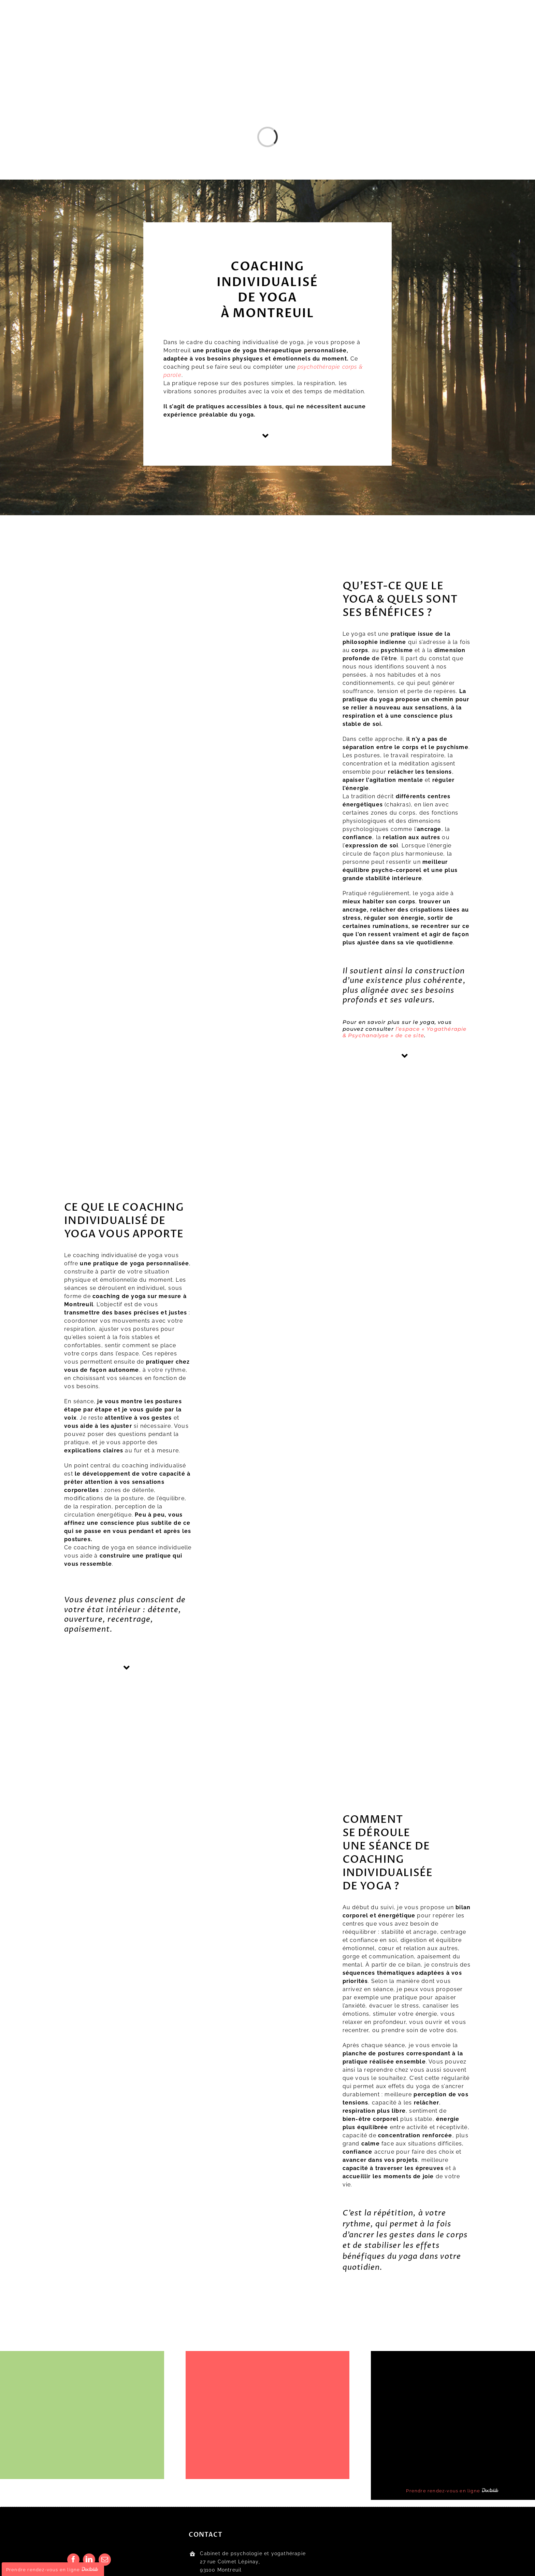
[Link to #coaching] (405, 1056)
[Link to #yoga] (265, 436)
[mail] (105, 2559)
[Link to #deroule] (126, 1667)
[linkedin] (89, 2559)
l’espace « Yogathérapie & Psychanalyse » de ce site (405, 1032)
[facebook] (73, 2559)
